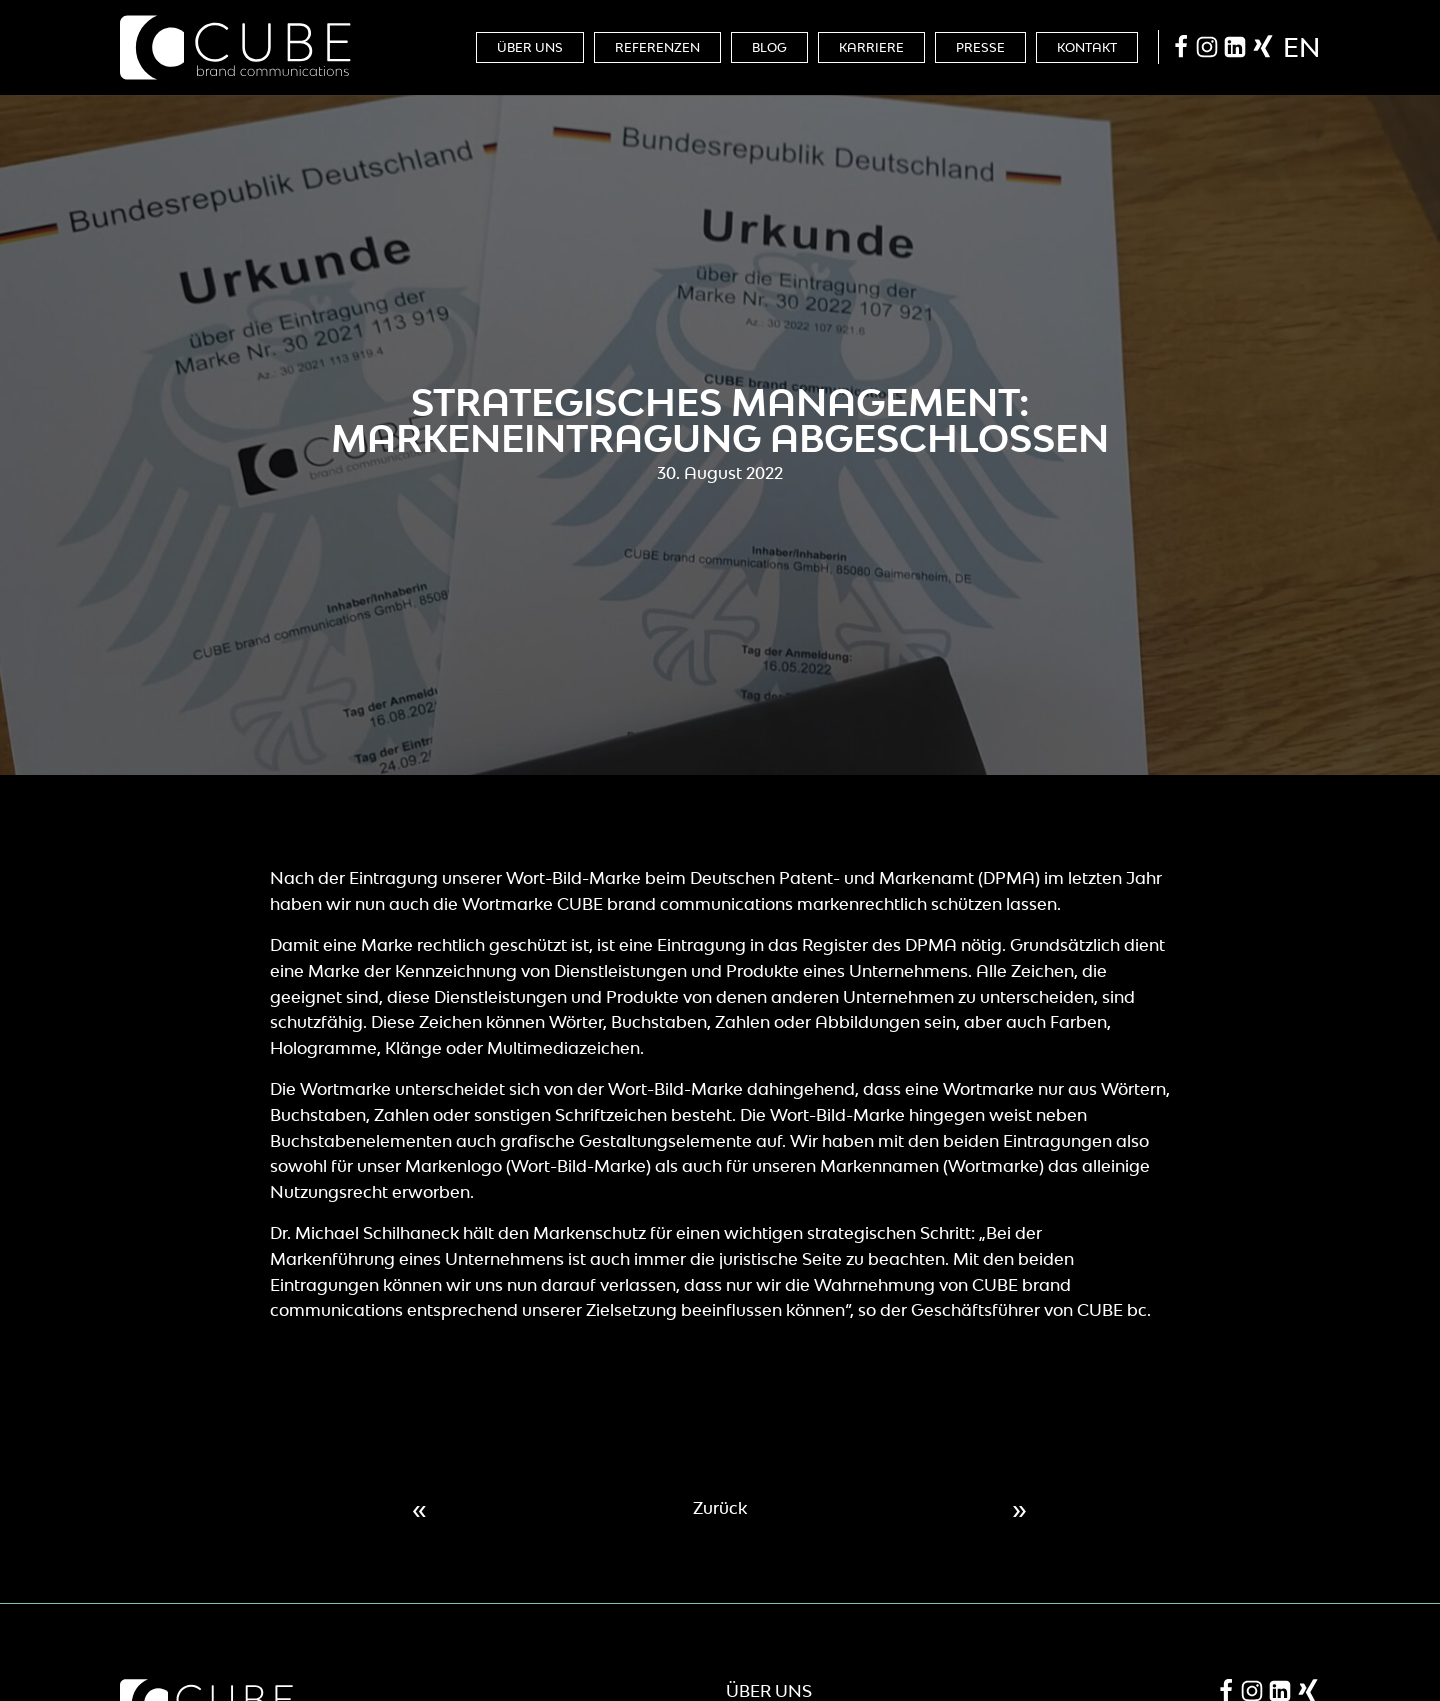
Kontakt (1087, 47)
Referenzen (657, 47)
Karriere (871, 47)
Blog (769, 47)
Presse (980, 47)
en (1301, 47)
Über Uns (530, 47)
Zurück (720, 1508)
